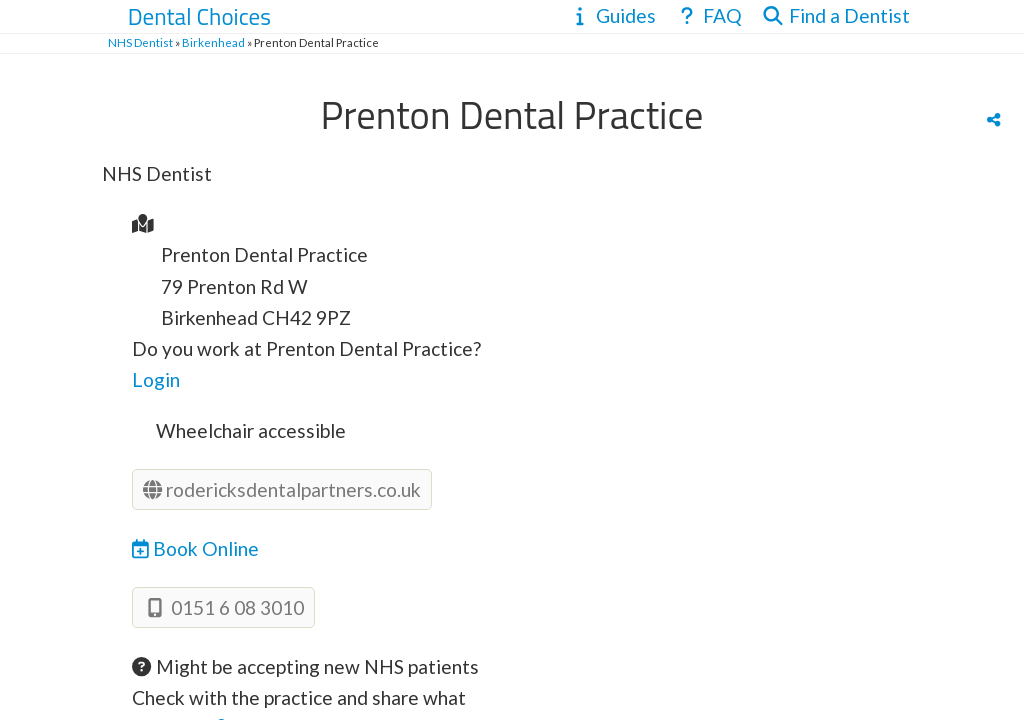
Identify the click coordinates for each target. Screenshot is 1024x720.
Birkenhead (213, 42)
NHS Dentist (140, 42)
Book (195, 548)
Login (156, 379)
